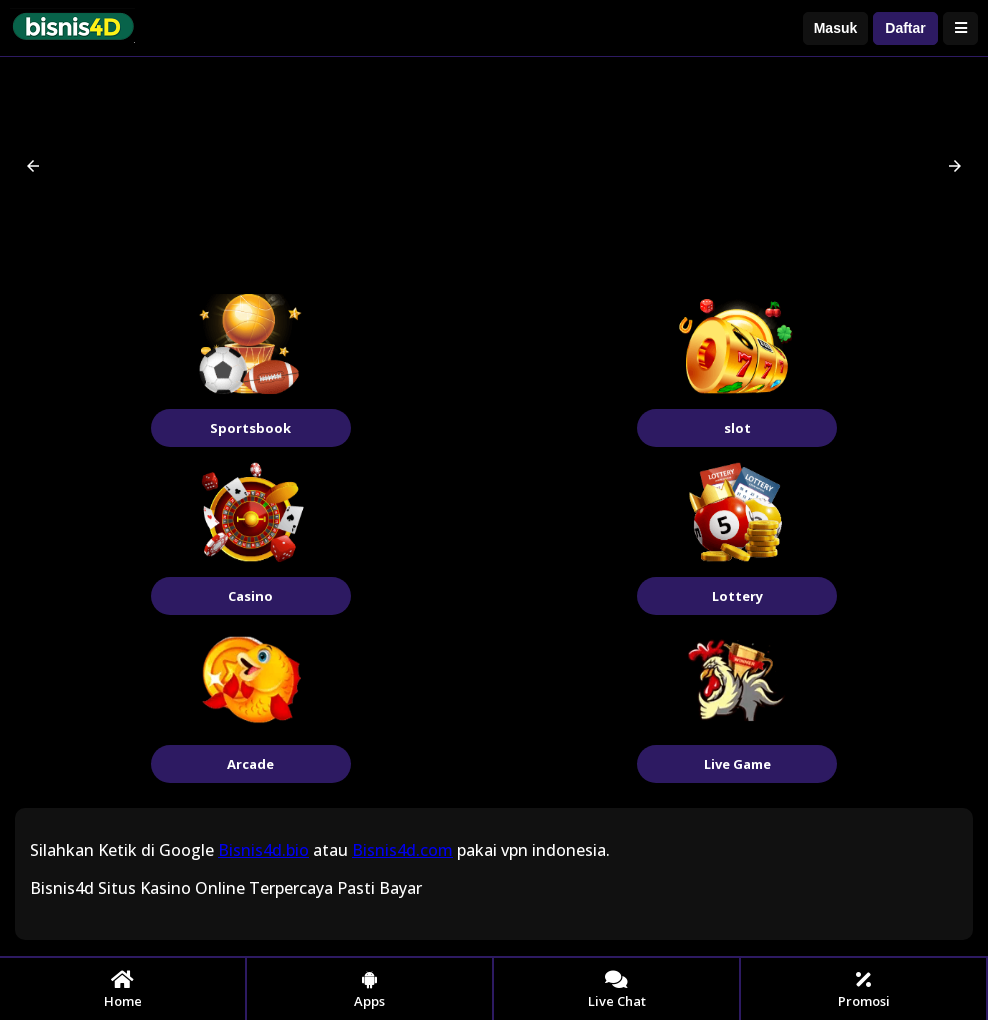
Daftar (905, 28)
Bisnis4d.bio (263, 850)
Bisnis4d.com (402, 850)
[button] (33, 166)
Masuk (836, 28)
